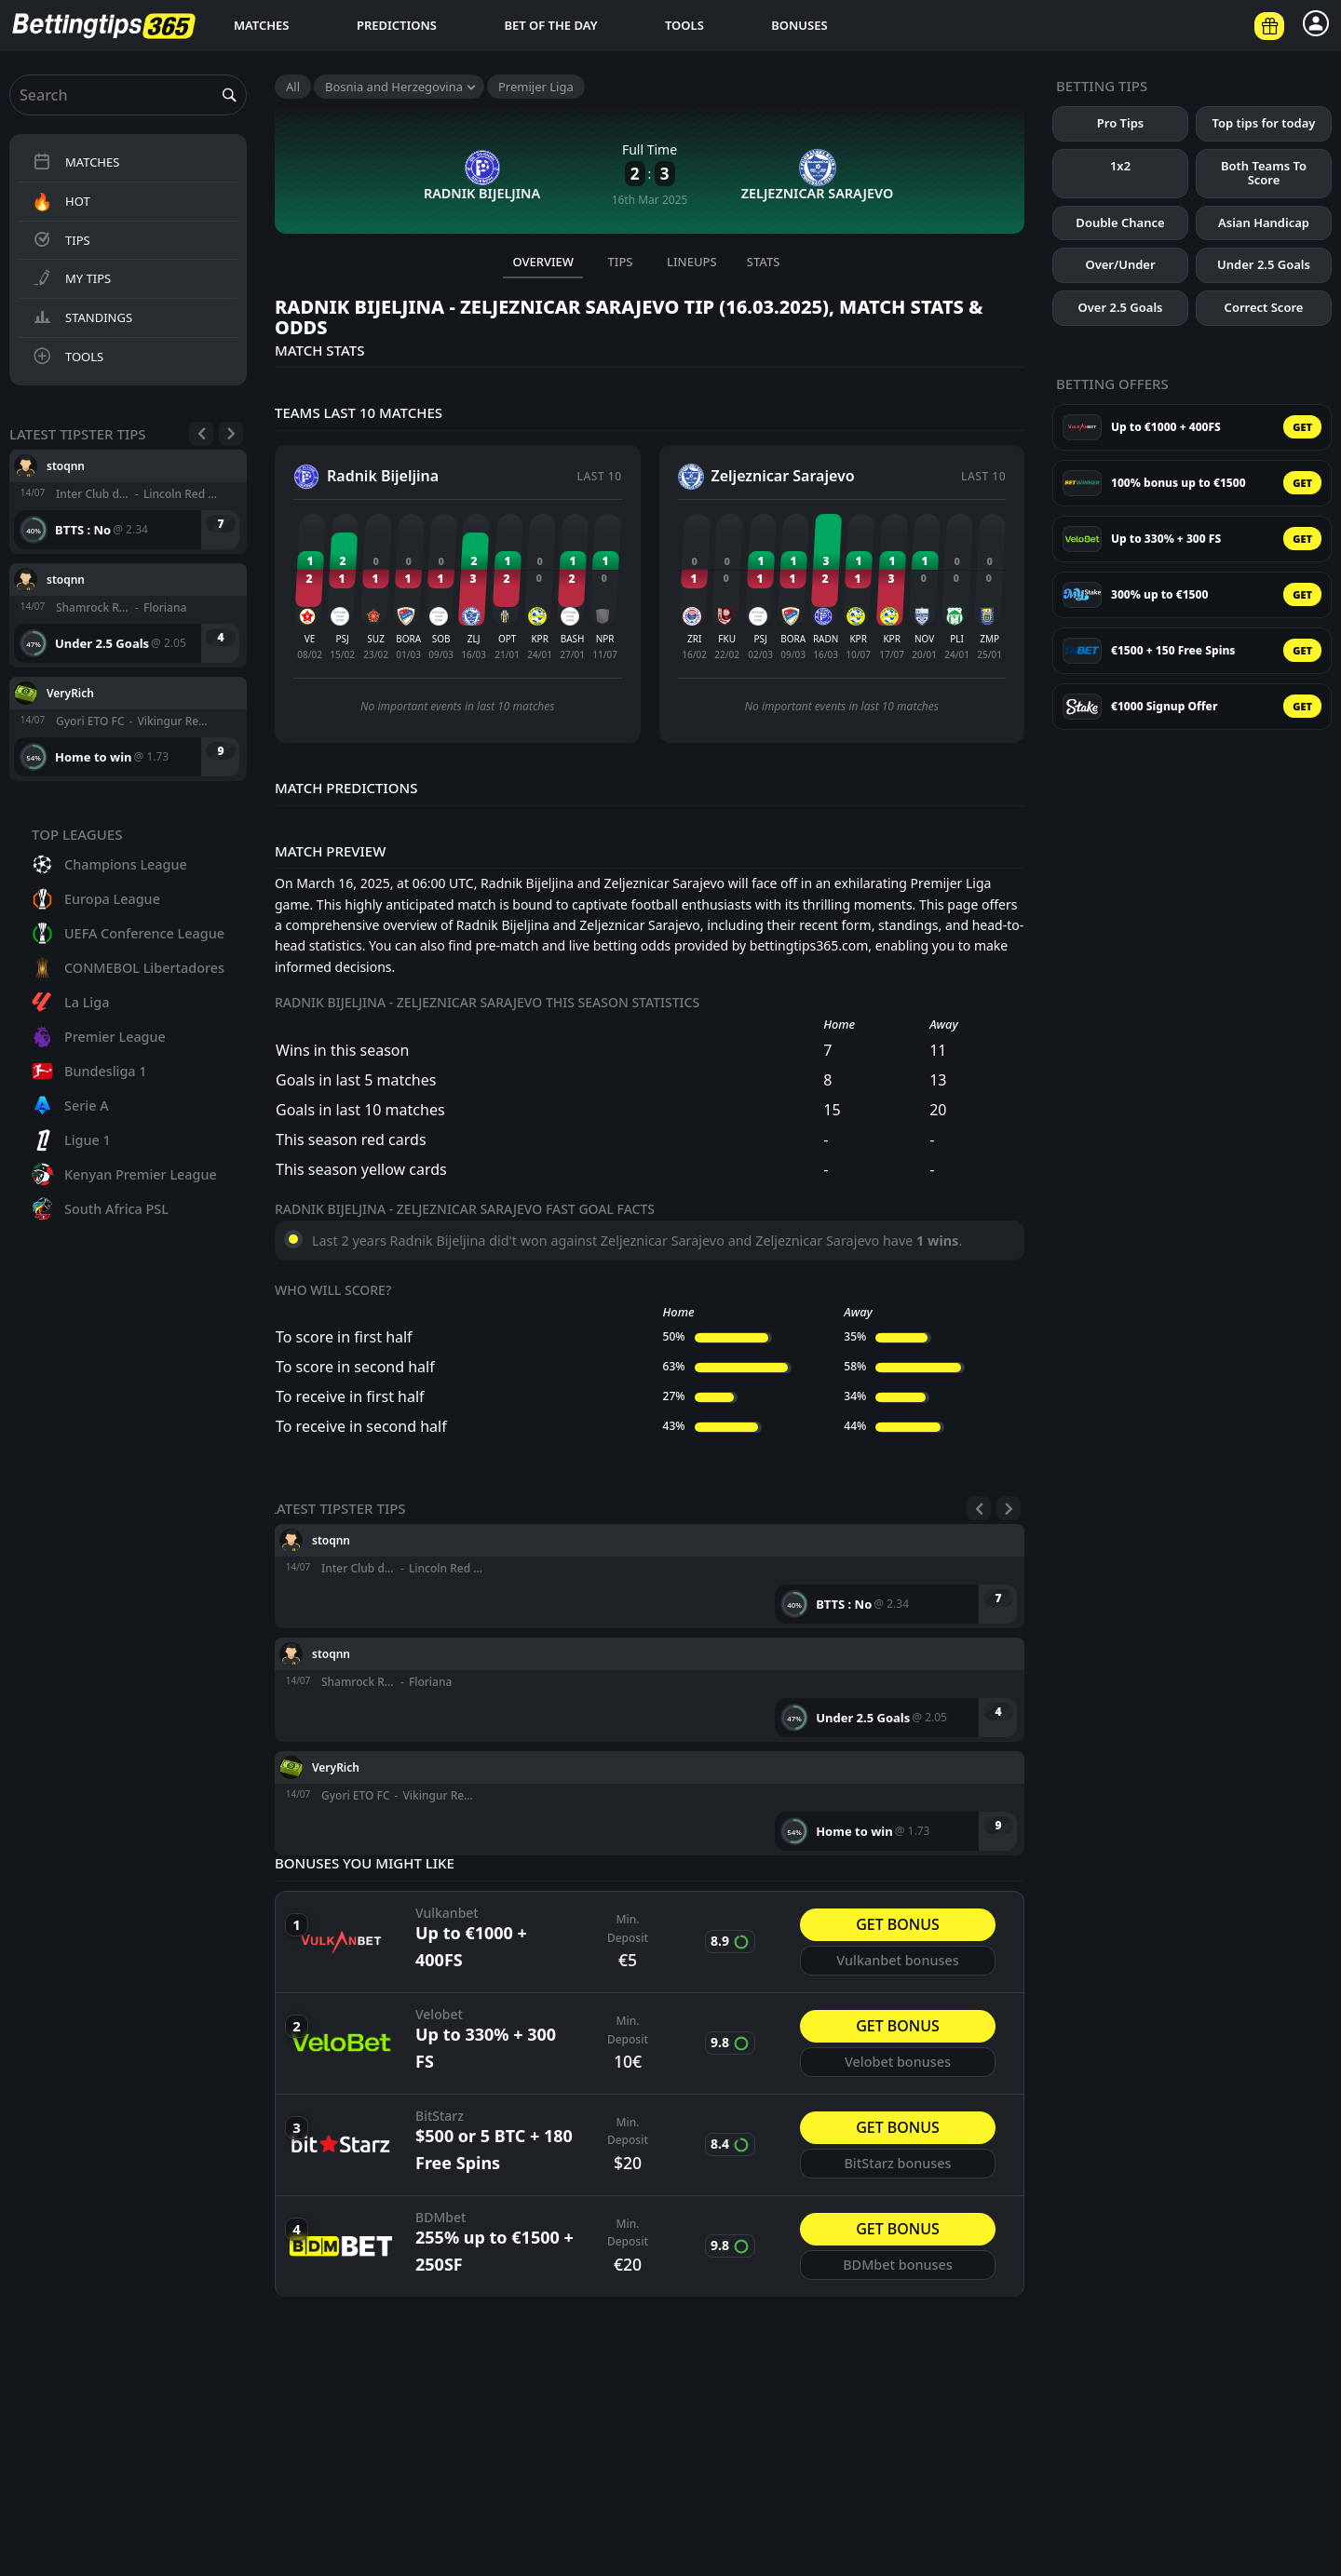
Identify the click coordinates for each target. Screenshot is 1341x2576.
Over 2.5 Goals (1120, 307)
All (293, 86)
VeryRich (70, 692)
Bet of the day (550, 25)
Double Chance (1120, 222)
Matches (262, 25)
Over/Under (1120, 264)
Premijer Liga (536, 86)
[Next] (231, 434)
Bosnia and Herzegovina (394, 86)
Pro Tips (1120, 123)
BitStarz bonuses (897, 2169)
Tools (684, 25)
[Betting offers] (1269, 26)
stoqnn (66, 465)
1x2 (1120, 165)
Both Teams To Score (1264, 173)
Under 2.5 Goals (1263, 264)
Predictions (397, 25)
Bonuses (799, 25)
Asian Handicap (1263, 222)
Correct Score (1264, 307)
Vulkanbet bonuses (897, 1967)
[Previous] (201, 434)
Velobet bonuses (898, 2068)
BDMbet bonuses (898, 2271)
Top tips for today (1264, 123)
